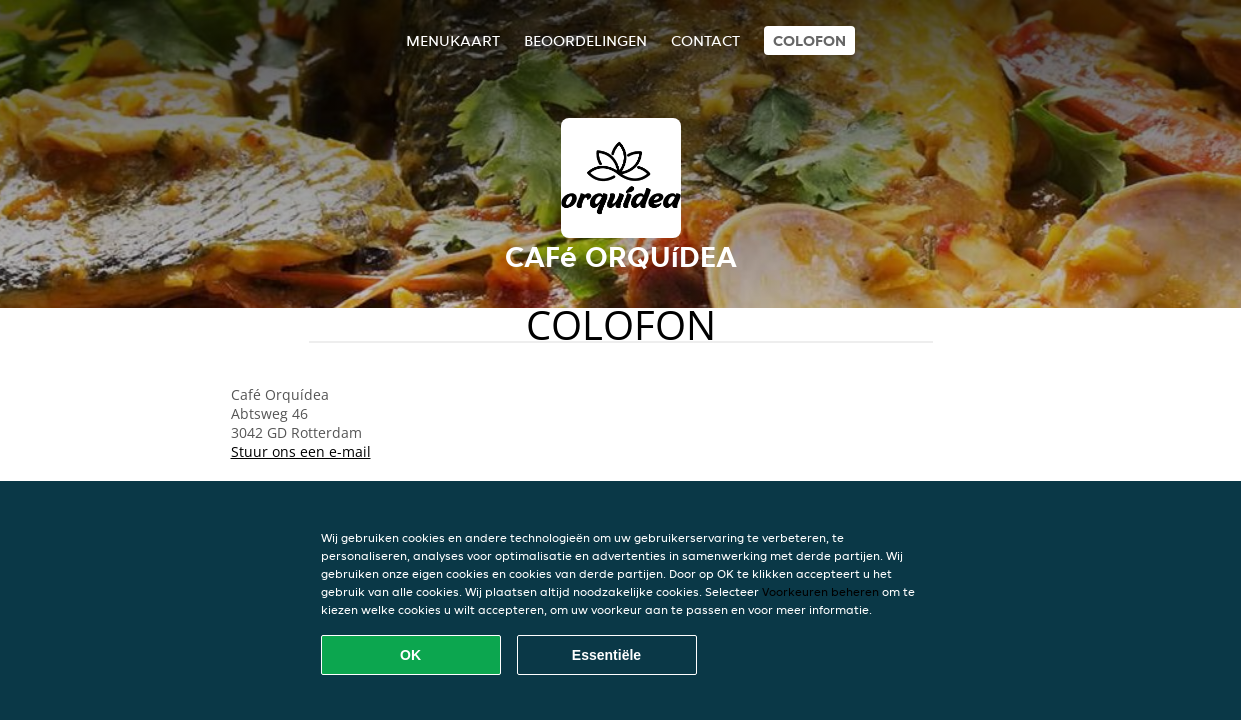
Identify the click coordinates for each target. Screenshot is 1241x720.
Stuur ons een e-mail (301, 451)
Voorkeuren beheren (820, 591)
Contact (705, 40)
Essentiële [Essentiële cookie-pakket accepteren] (606, 655)
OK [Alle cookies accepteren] (410, 655)
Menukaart (453, 40)
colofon (809, 40)
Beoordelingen (585, 40)
